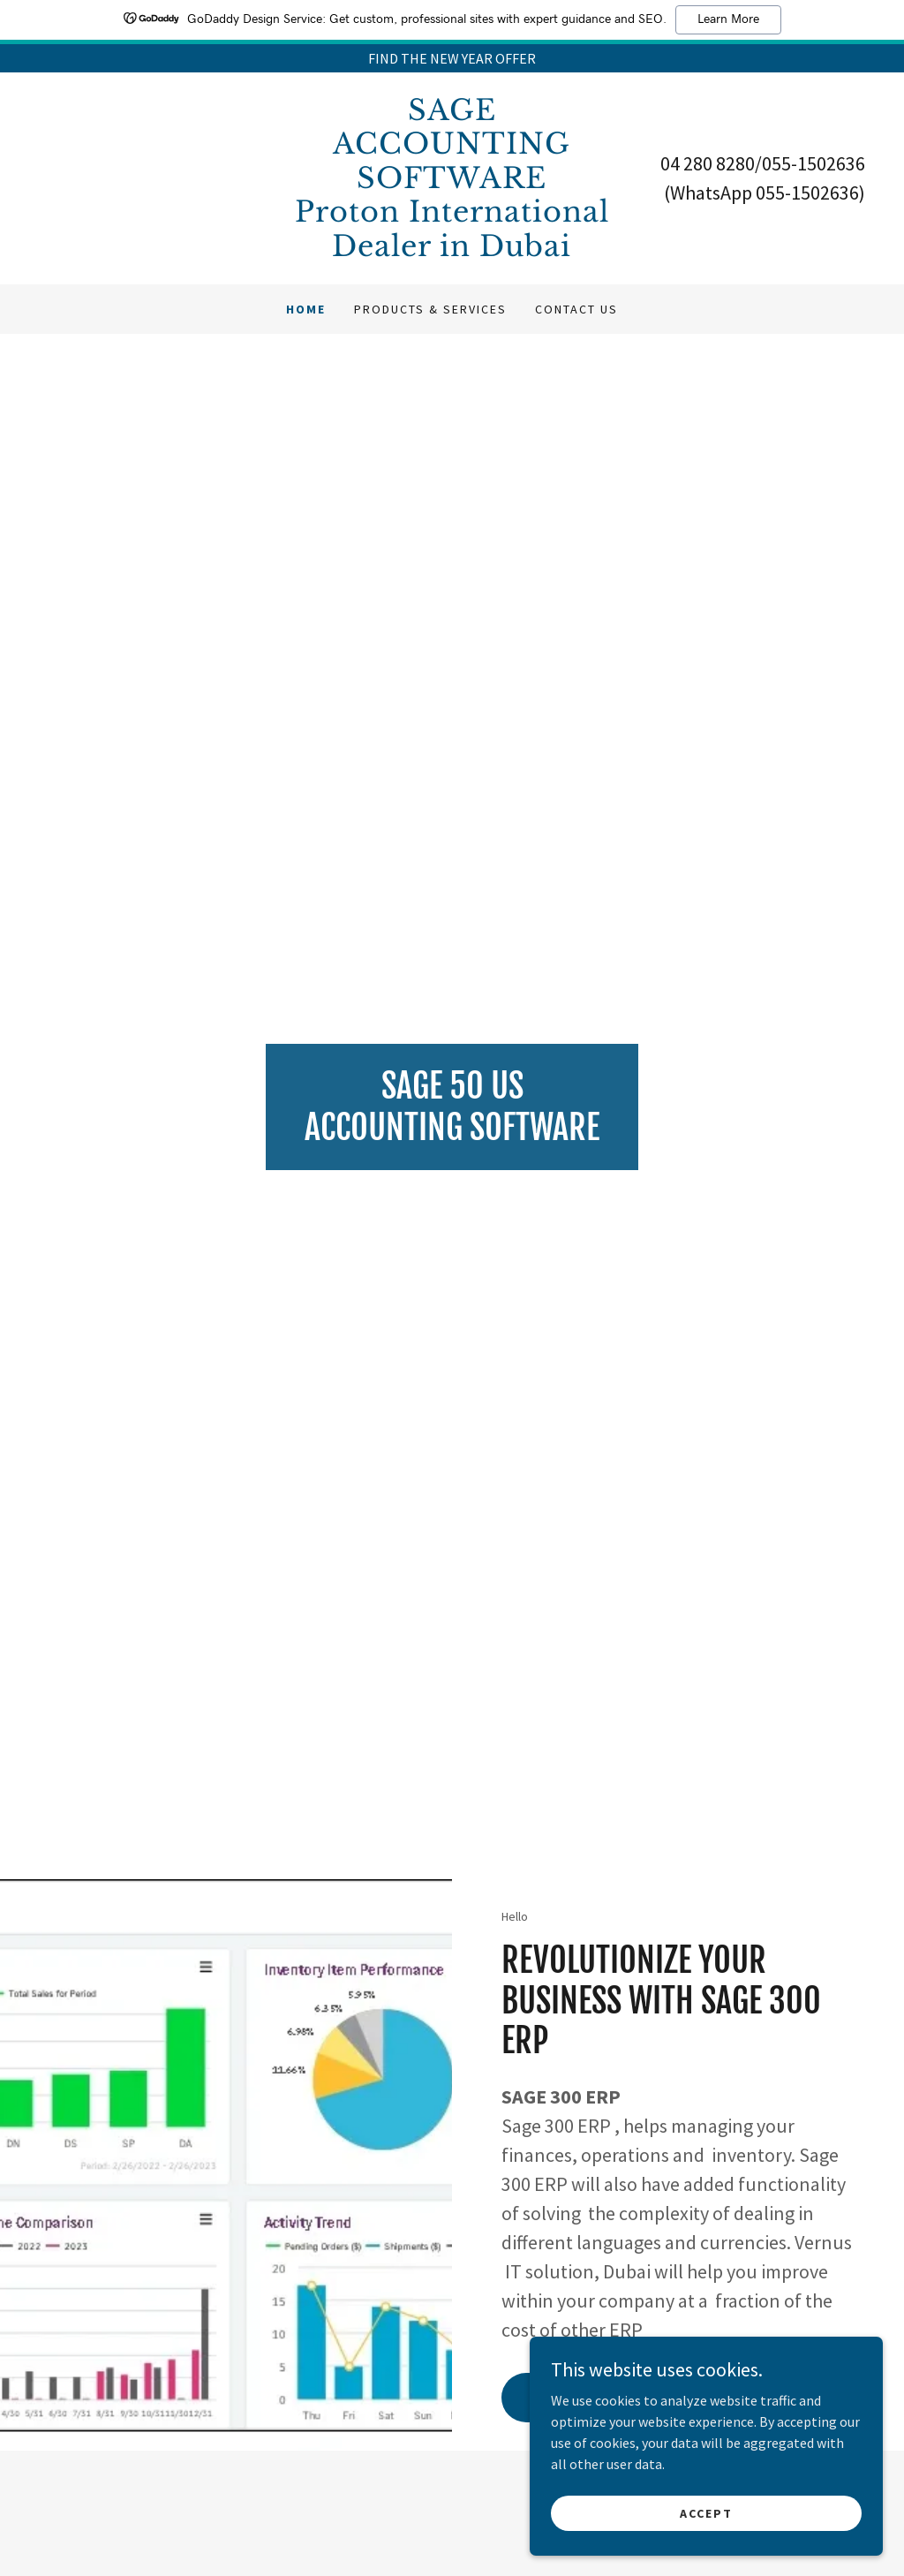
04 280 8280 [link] (707, 163)
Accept (706, 2512)
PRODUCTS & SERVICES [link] (430, 309)
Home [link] (306, 309)
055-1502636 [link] (813, 163)
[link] (452, 251)
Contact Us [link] (576, 309)
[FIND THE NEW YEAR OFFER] (452, 58)
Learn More (728, 19)
